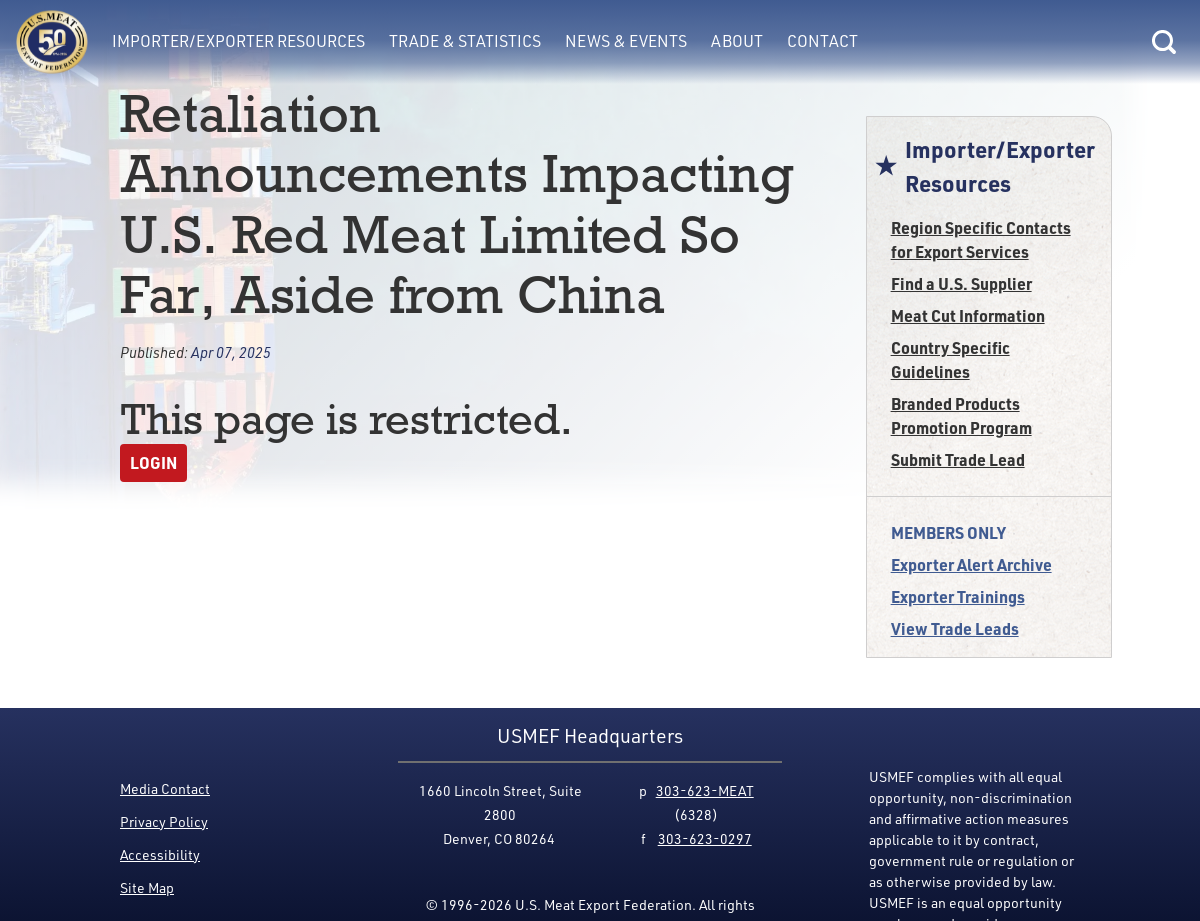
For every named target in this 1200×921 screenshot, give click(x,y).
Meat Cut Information (968, 315)
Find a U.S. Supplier (961, 283)
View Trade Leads (955, 628)
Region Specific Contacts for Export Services (981, 239)
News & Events (626, 41)
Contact (822, 41)
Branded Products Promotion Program (961, 415)
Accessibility (160, 854)
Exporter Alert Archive (971, 564)
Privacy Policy (164, 821)
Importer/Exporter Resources (238, 41)
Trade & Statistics (465, 41)
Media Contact (165, 788)
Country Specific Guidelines (950, 359)
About (737, 41)
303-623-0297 (705, 838)
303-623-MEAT (705, 790)
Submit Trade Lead (958, 459)
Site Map (147, 887)
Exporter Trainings (958, 596)
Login (153, 462)
